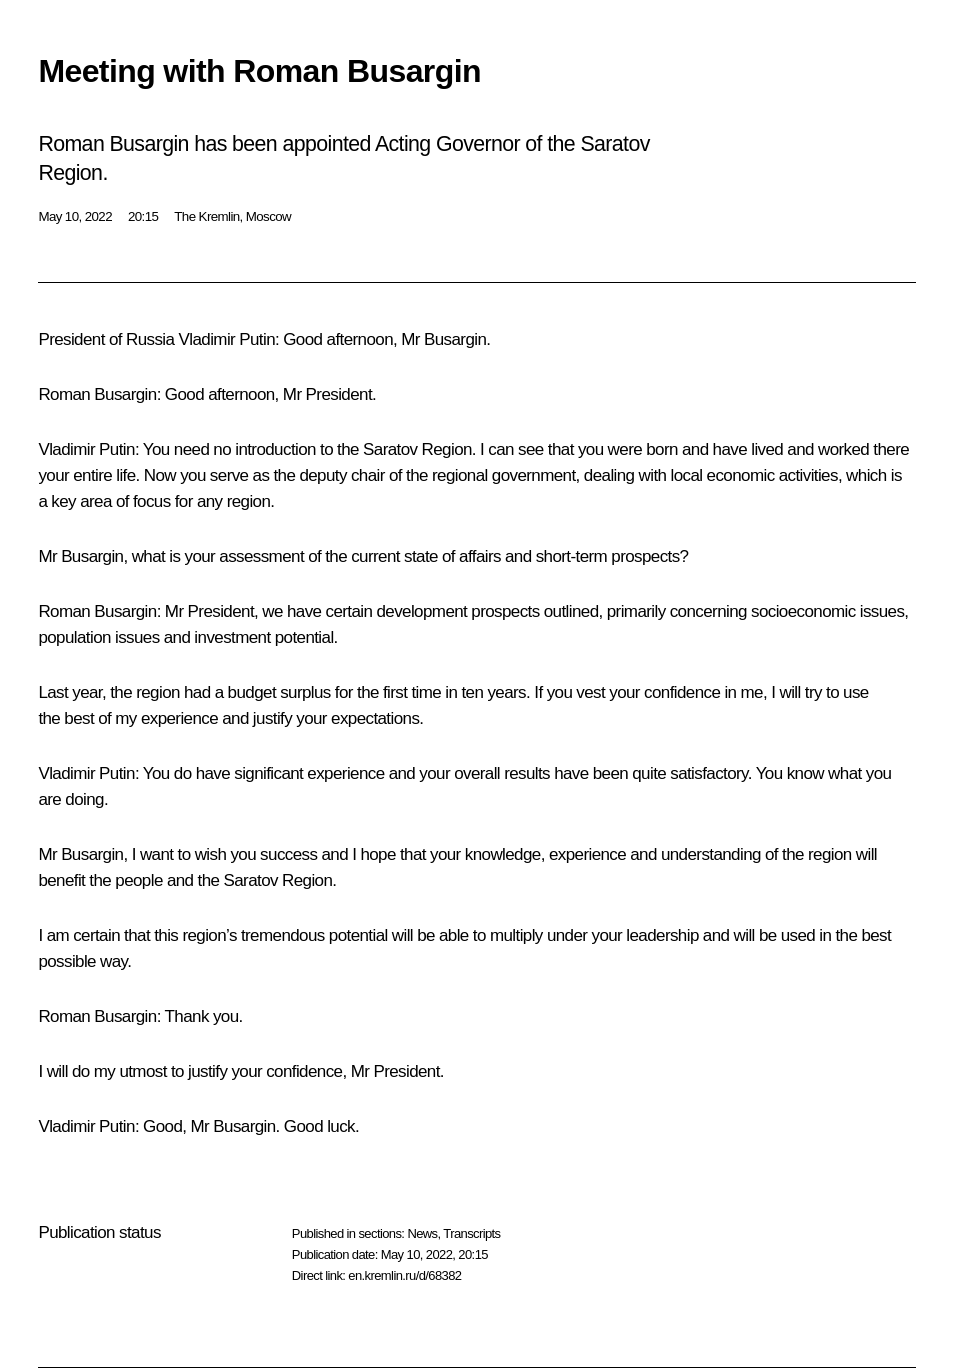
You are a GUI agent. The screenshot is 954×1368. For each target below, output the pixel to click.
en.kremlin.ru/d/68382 (404, 1275)
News (422, 1233)
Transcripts (471, 1233)
